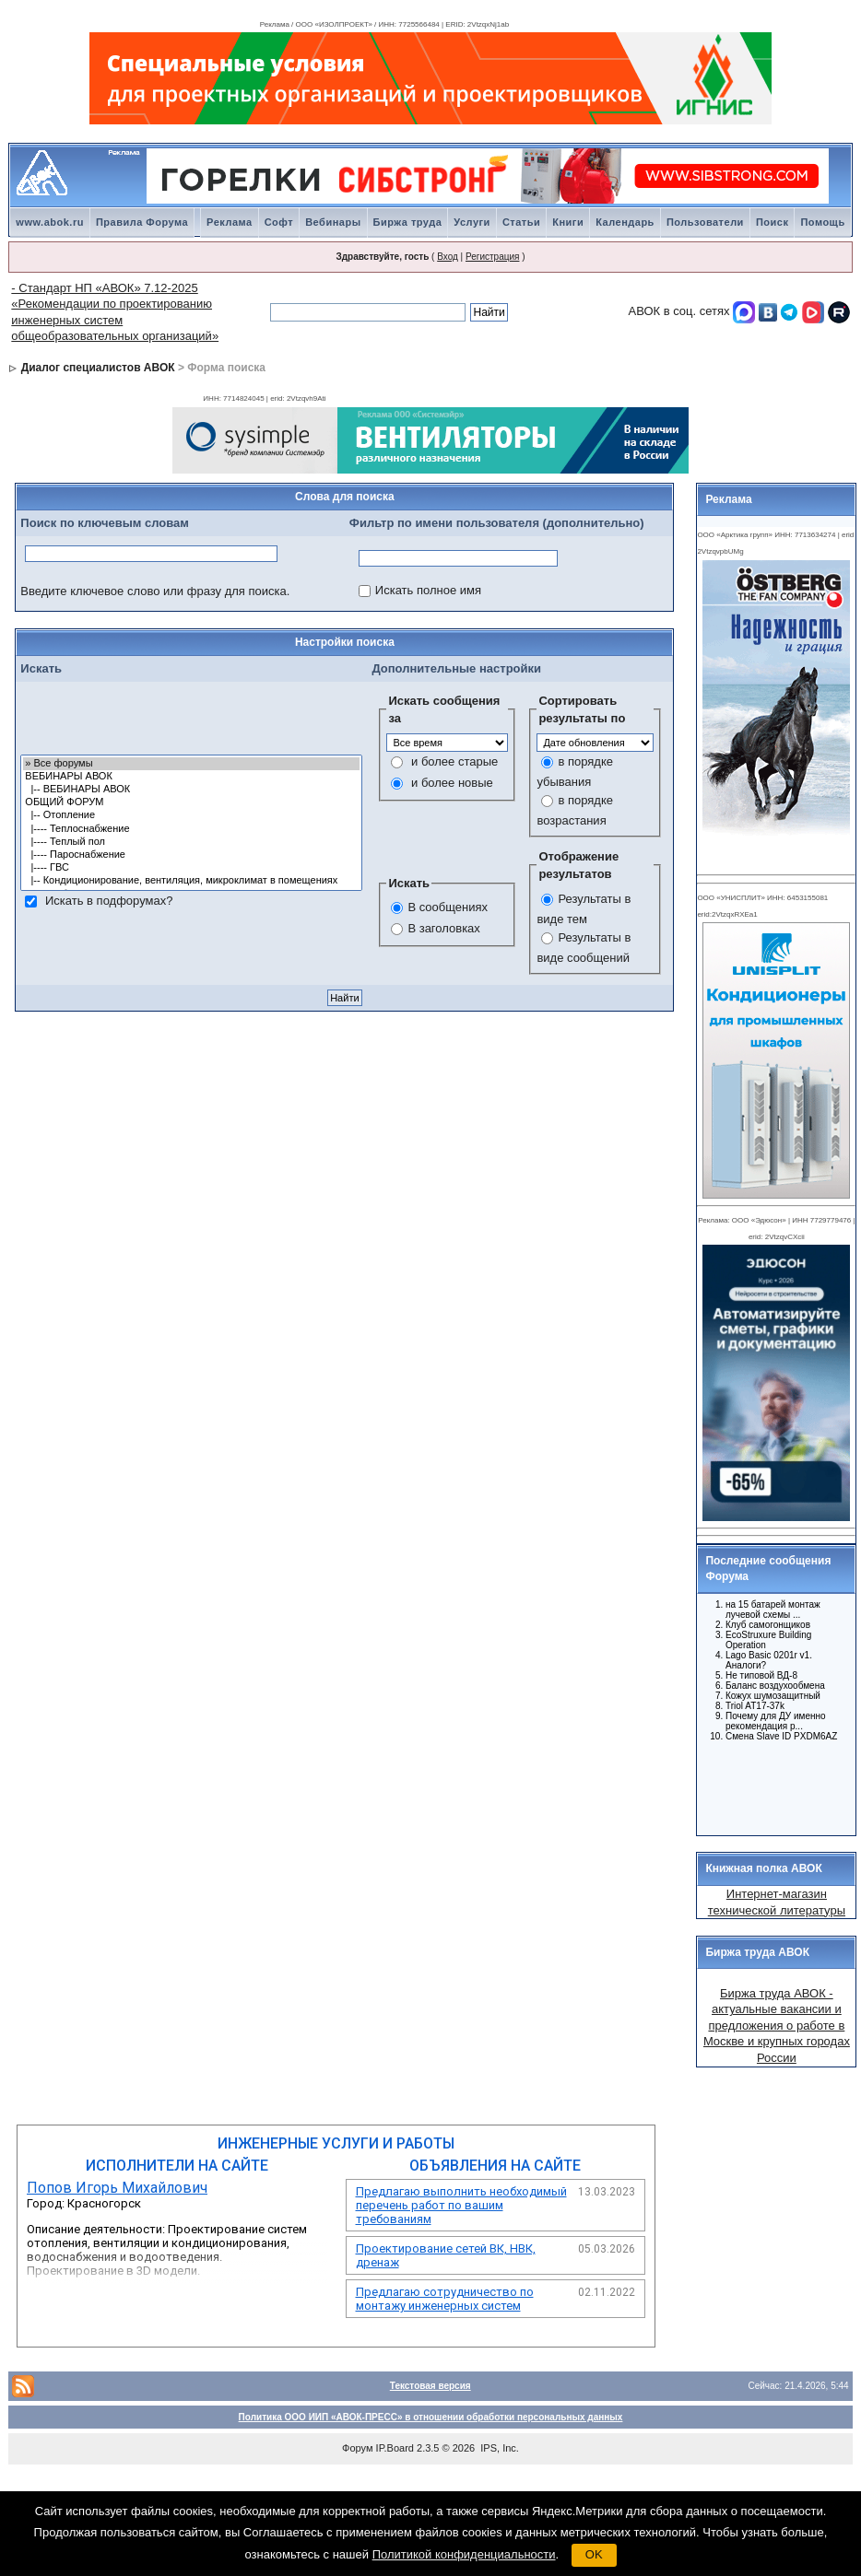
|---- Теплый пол (191, 842)
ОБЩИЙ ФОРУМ (191, 802)
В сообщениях (447, 907)
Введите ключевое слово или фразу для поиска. (154, 591)
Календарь (625, 222)
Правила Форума (142, 222)
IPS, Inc (498, 2447)
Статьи (521, 222)
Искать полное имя (428, 590)
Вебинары (332, 222)
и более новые (452, 783)
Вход (447, 257)
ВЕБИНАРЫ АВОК (191, 776)
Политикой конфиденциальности (464, 2554)
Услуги (472, 222)
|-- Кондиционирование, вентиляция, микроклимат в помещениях (191, 880)
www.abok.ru (50, 222)
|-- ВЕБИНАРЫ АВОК (191, 789)
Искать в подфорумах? (108, 900)
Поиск (772, 222)
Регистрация (492, 257)
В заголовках (443, 928)
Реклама (229, 222)
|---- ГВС (191, 867)
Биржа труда (407, 222)
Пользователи (705, 222)
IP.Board (395, 2447)
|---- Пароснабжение (191, 855)
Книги (568, 222)
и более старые (454, 761)
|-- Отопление (191, 815)
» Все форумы (191, 763)
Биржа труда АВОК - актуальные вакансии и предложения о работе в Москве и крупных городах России (776, 2025)
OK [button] (594, 2554)
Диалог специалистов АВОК (98, 367)
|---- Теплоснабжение (191, 829)
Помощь (822, 222)
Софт (279, 222)
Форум (357, 2447)
